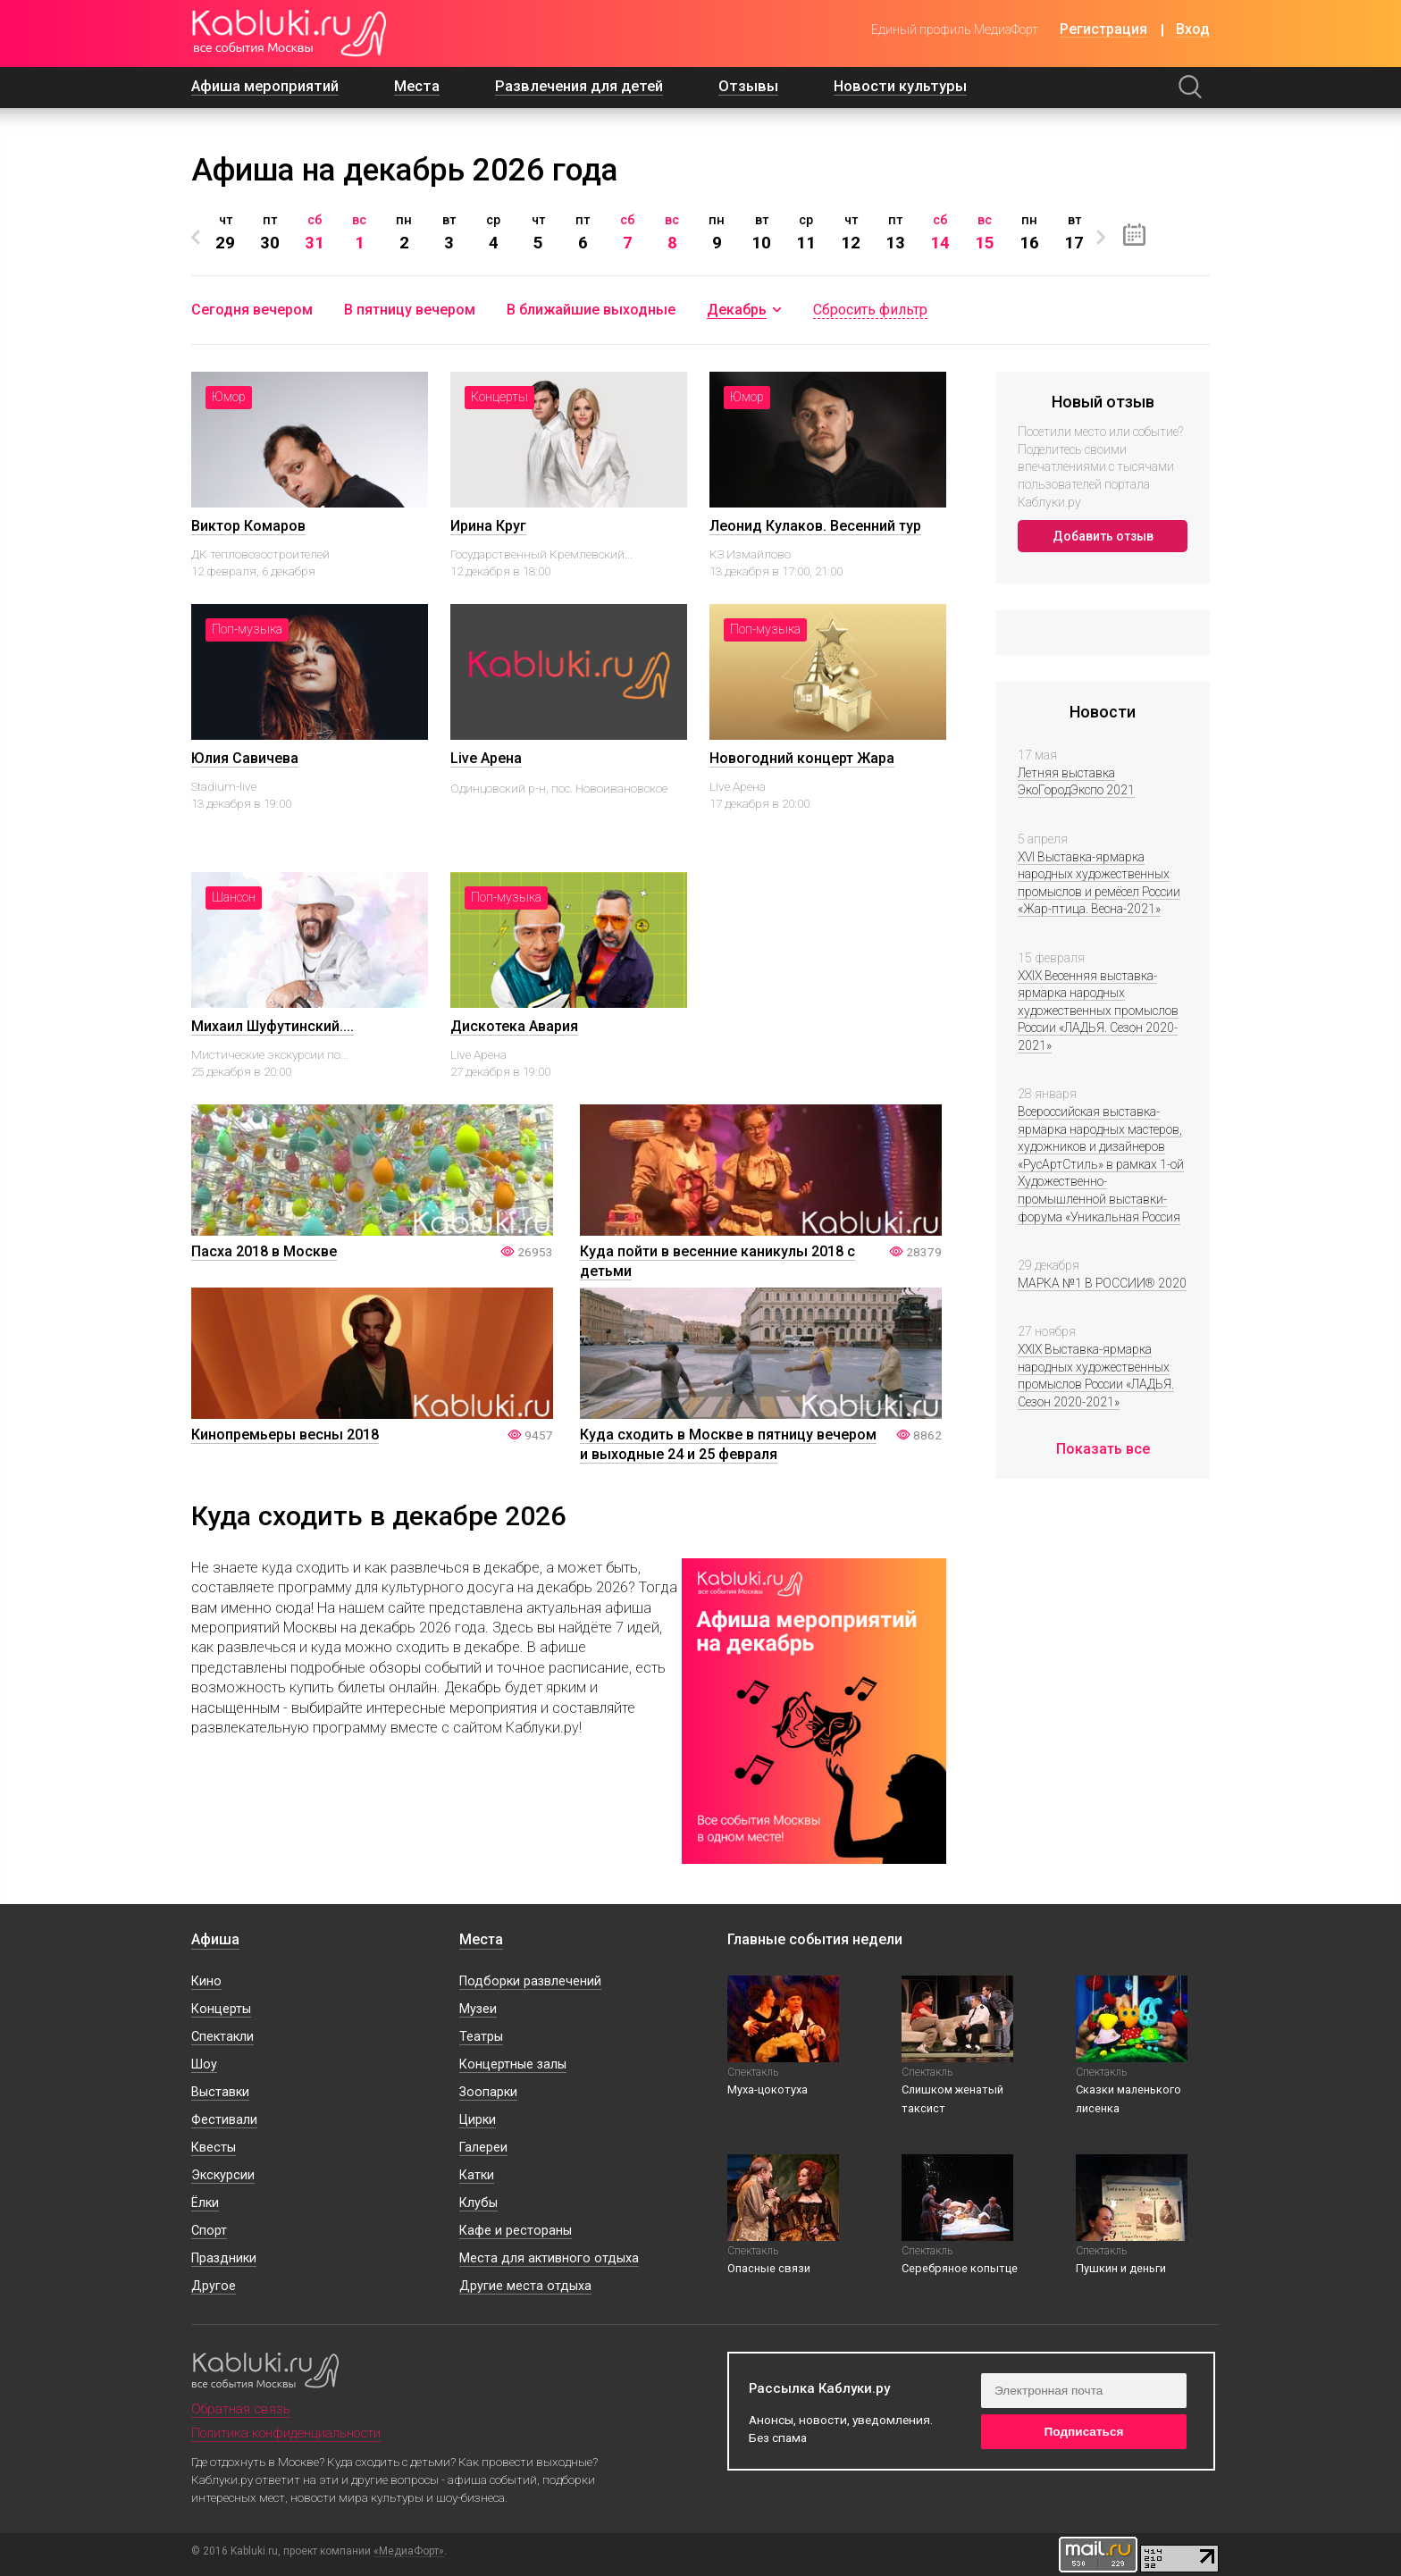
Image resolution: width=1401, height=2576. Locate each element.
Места (417, 86)
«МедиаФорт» (408, 2551)
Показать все (1103, 1448)
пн (404, 232)
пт (270, 232)
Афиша (215, 1939)
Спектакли (222, 2036)
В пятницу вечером (409, 309)
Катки (476, 2175)
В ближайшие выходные (591, 309)
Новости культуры (900, 86)
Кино (206, 1981)
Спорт (209, 2230)
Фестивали (224, 2119)
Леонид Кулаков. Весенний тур (815, 525)
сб (314, 232)
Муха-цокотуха (767, 2089)
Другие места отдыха (525, 2286)
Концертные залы (512, 2064)
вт (448, 232)
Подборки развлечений (530, 1981)
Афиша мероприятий (265, 86)
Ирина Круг (488, 525)
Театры (481, 2036)
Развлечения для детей (579, 86)
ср (493, 232)
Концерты (221, 2009)
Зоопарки (488, 2092)
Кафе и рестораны (515, 2230)
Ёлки (205, 2203)
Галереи (483, 2147)
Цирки (477, 2119)
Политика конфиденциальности (286, 2433)
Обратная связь (240, 2409)
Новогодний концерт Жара (801, 758)
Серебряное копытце (960, 2268)
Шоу (204, 2064)
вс (359, 232)
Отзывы (748, 86)
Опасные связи (768, 2268)
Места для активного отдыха (549, 2258)
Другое (213, 2286)
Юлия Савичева (244, 758)
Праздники (223, 2258)
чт (225, 232)
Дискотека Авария (514, 1026)
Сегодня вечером (252, 309)
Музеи (478, 2009)
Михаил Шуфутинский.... (272, 1026)
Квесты (213, 2147)
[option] (225, 233)
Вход (1193, 30)
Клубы (478, 2203)
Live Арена (486, 758)
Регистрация (1103, 30)
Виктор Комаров (248, 525)
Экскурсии (223, 2175)
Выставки (220, 2092)
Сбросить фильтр (870, 309)
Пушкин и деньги (1121, 2268)
